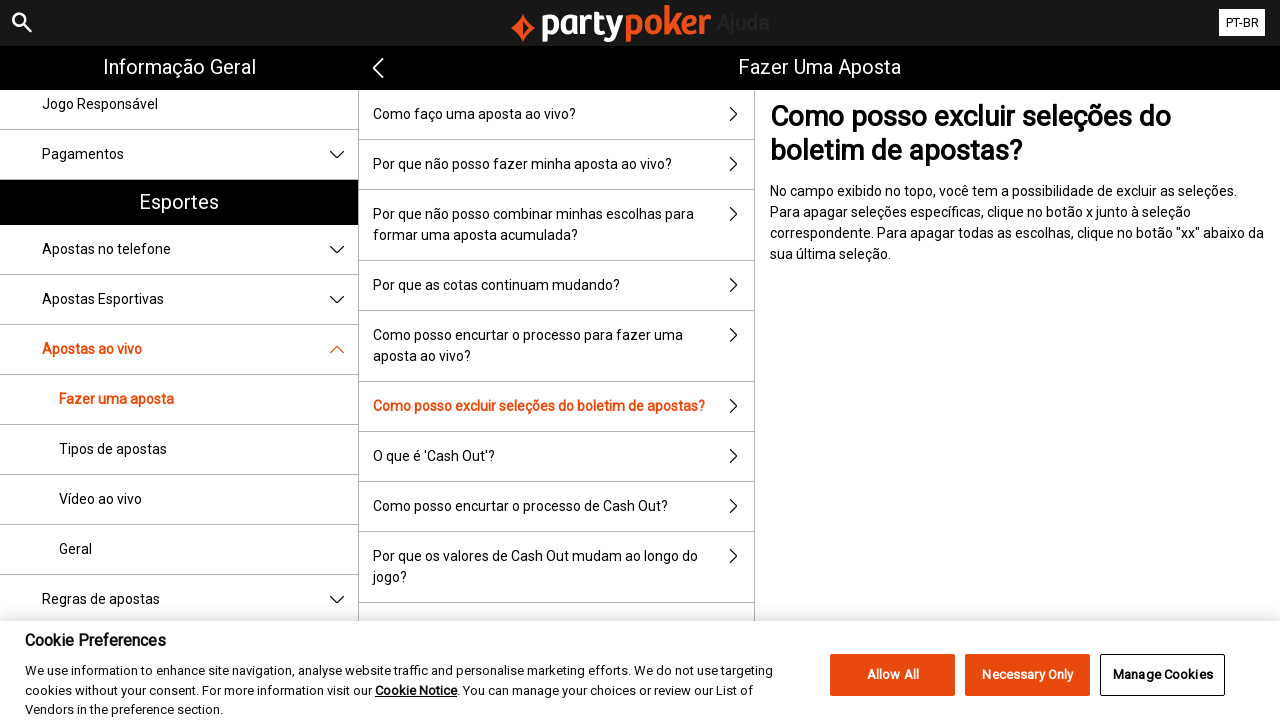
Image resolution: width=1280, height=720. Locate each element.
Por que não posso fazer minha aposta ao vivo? (563, 164)
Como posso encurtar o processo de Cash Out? (563, 506)
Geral (75, 549)
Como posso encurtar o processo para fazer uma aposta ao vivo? (563, 346)
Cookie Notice (416, 700)
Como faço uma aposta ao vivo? (563, 114)
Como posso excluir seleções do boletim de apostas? (563, 406)
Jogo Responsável (100, 104)
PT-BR (1242, 22)
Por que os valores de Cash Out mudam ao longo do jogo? (563, 567)
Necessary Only (1027, 685)
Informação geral (179, 67)
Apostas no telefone (200, 249)
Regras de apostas (200, 599)
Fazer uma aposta (116, 399)
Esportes (179, 202)
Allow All (893, 685)
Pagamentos (200, 154)
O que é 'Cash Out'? (563, 456)
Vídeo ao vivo (100, 499)
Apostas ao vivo (200, 349)
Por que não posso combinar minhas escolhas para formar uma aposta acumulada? (563, 225)
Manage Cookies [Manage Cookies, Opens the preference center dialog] (1163, 685)
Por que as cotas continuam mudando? (563, 285)
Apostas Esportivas (200, 299)
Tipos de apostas (113, 449)
